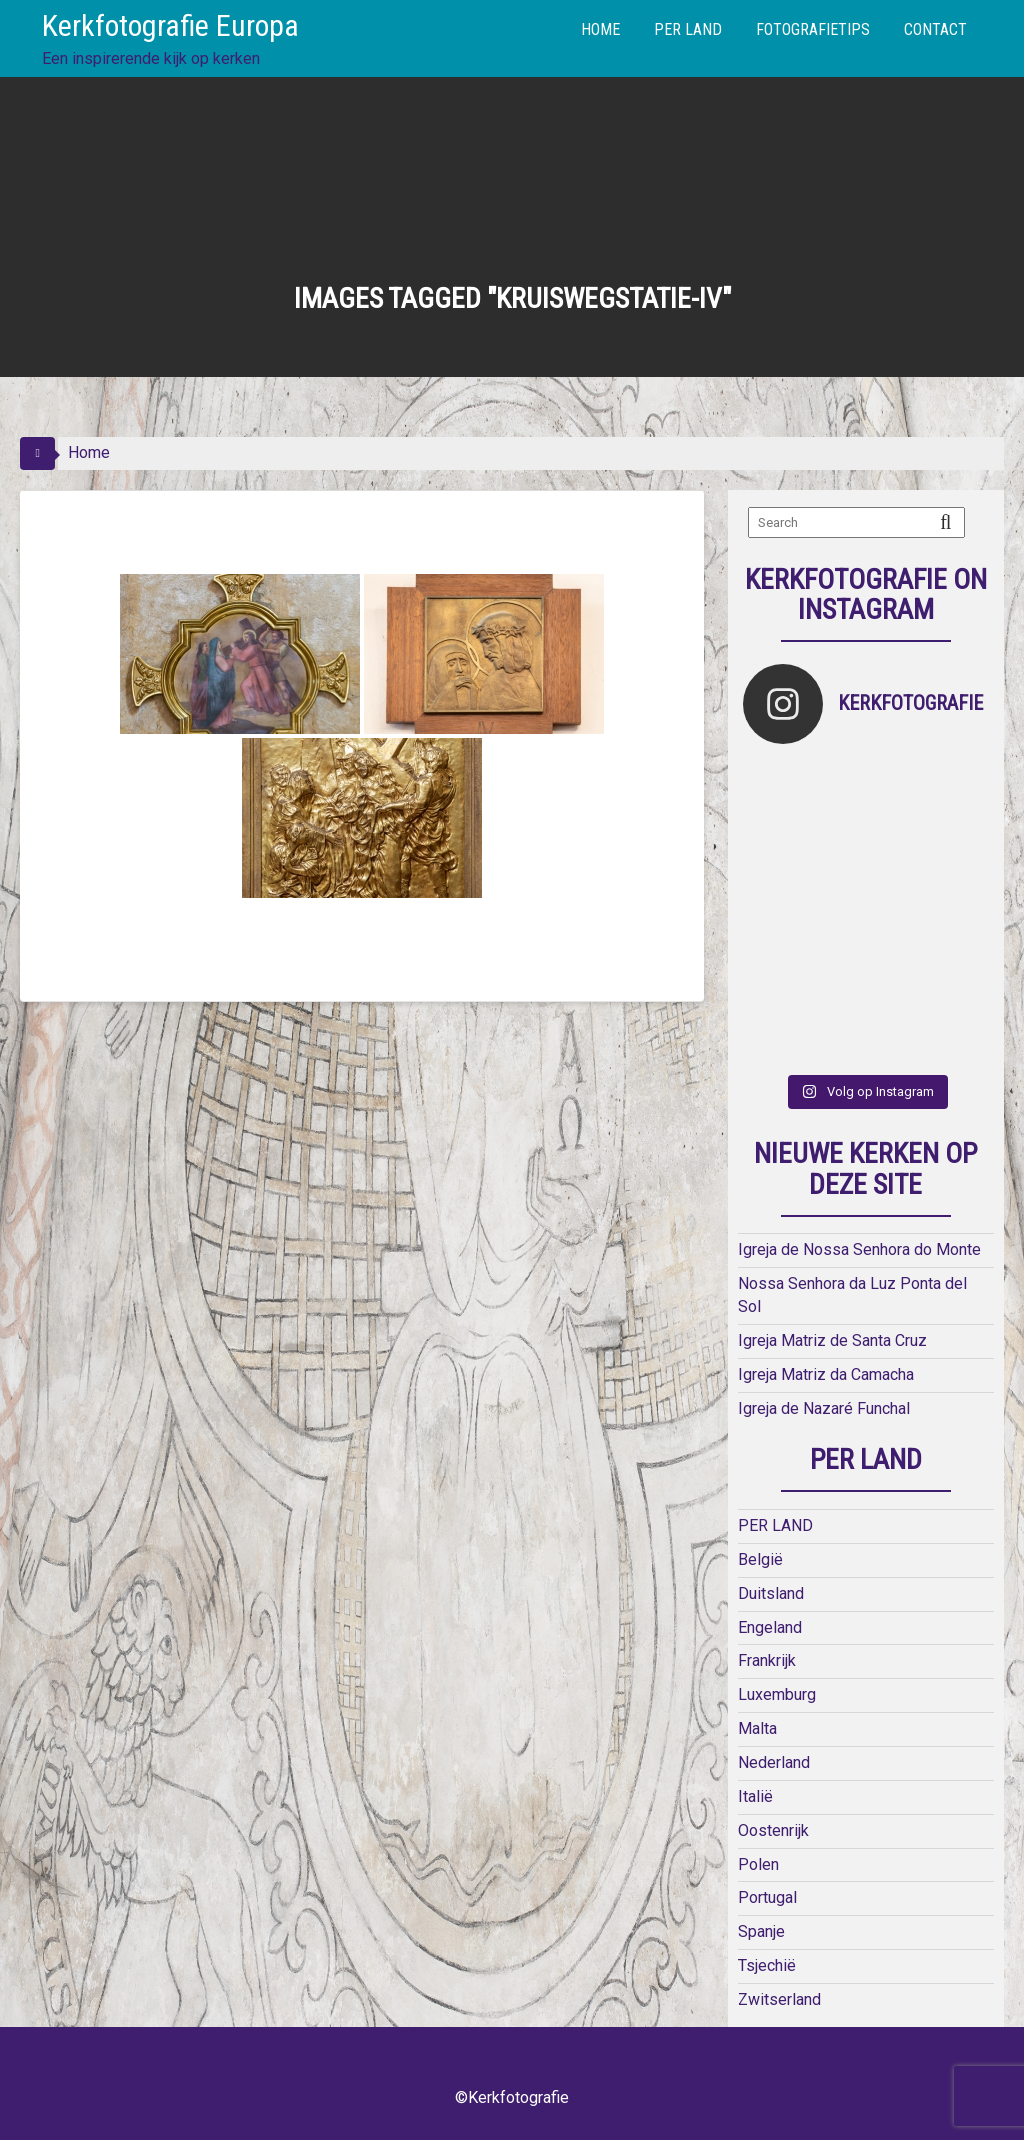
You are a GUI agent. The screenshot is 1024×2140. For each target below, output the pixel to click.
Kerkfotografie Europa (170, 25)
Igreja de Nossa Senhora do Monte (859, 1249)
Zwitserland (779, 1999)
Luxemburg (777, 1694)
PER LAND (688, 29)
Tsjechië (767, 1965)
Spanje (761, 1931)
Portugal (767, 1897)
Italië (755, 1796)
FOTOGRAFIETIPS (813, 29)
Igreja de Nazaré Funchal (824, 1408)
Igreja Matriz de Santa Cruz (832, 1340)
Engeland (770, 1627)
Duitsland (771, 1593)
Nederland (774, 1762)
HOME (600, 29)
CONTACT (935, 29)
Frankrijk (767, 1660)
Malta (757, 1728)
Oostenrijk (773, 1830)
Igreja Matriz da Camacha (826, 1374)
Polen (758, 1864)
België (760, 1559)
